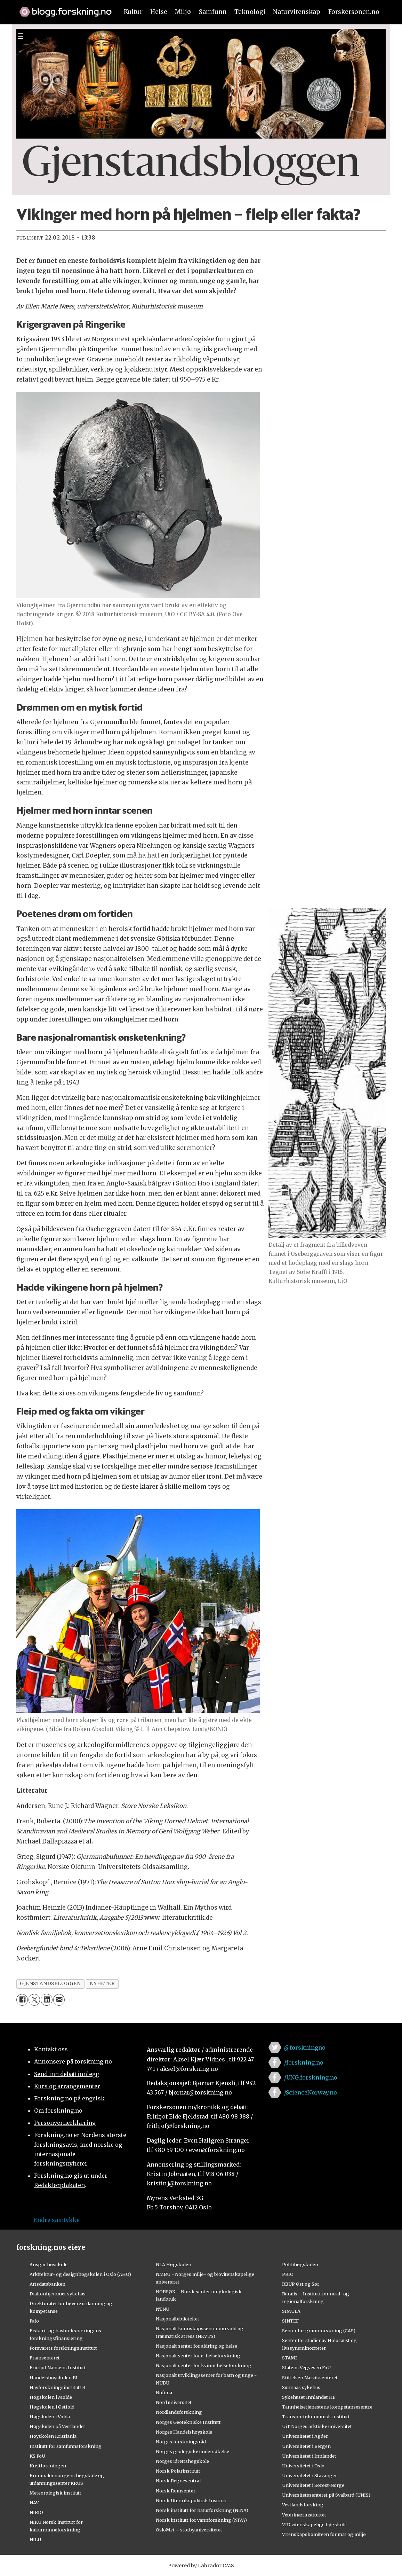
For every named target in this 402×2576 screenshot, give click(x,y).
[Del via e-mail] (59, 1999)
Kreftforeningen (48, 2465)
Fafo (34, 2321)
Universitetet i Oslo (303, 2465)
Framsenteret (45, 2357)
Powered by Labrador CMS (201, 2565)
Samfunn (213, 12)
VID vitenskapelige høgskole (314, 2524)
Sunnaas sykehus (301, 2387)
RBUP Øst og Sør (300, 2284)
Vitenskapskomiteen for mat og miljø (324, 2534)
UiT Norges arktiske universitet (317, 2426)
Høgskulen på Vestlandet (57, 2426)
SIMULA (291, 2311)
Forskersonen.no (353, 12)
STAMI (289, 2357)
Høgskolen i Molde (51, 2397)
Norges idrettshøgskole (182, 2461)
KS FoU (37, 2456)
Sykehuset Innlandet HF (309, 2397)
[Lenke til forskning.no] (62, 8)
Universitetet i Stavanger (309, 2475)
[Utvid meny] (20, 36)
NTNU (162, 2309)
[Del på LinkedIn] (46, 1999)
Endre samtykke (57, 2219)
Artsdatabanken (47, 2284)
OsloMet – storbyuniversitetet (189, 2529)
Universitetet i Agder (305, 2436)
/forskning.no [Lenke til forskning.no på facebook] (303, 2062)
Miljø (183, 12)
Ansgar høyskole (48, 2264)
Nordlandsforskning (179, 2412)
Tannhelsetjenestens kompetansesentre (327, 2407)
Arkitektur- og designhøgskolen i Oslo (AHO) (80, 2274)
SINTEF (290, 2321)
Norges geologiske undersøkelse (192, 2451)
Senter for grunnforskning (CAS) (318, 2330)
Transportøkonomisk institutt (316, 2416)
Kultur (133, 12)
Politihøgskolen (300, 2264)
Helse (158, 12)
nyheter (102, 1984)
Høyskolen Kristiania (53, 2436)
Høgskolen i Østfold (52, 2407)
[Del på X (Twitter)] (34, 1999)
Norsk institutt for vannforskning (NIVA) (201, 2520)
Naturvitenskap (296, 12)
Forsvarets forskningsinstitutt (63, 2348)
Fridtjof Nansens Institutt (58, 2367)
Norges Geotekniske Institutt (188, 2422)
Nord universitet (174, 2402)
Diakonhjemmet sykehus (58, 2293)
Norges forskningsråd (181, 2441)
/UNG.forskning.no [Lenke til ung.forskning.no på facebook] (310, 2077)
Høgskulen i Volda (50, 2416)
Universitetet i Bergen (306, 2446)
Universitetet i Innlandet (309, 2456)
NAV (34, 2502)
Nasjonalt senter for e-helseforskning (198, 2355)
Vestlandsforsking (302, 2504)
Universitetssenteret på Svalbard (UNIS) (326, 2495)
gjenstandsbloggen (50, 1984)
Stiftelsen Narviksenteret (310, 2377)
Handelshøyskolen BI (54, 2377)
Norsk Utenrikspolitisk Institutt (191, 2500)
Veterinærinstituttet (304, 2515)
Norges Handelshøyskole (184, 2432)
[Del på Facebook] (22, 1999)
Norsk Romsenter (175, 2490)
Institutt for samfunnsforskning (66, 2446)
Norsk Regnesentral (178, 2480)
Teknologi (249, 12)
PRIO (288, 2274)
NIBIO (36, 2512)
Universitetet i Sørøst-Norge (313, 2485)
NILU (35, 2539)
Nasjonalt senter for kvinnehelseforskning (203, 2365)
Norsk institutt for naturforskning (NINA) (202, 2510)
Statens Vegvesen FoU (306, 2367)
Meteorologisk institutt (55, 2493)
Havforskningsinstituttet (58, 2387)
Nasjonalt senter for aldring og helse (196, 2346)
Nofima (164, 2392)
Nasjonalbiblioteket (177, 2318)
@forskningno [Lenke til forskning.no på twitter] (304, 2047)
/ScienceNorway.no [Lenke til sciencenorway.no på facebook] (310, 2092)
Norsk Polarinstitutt (178, 2471)
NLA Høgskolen (173, 2264)
